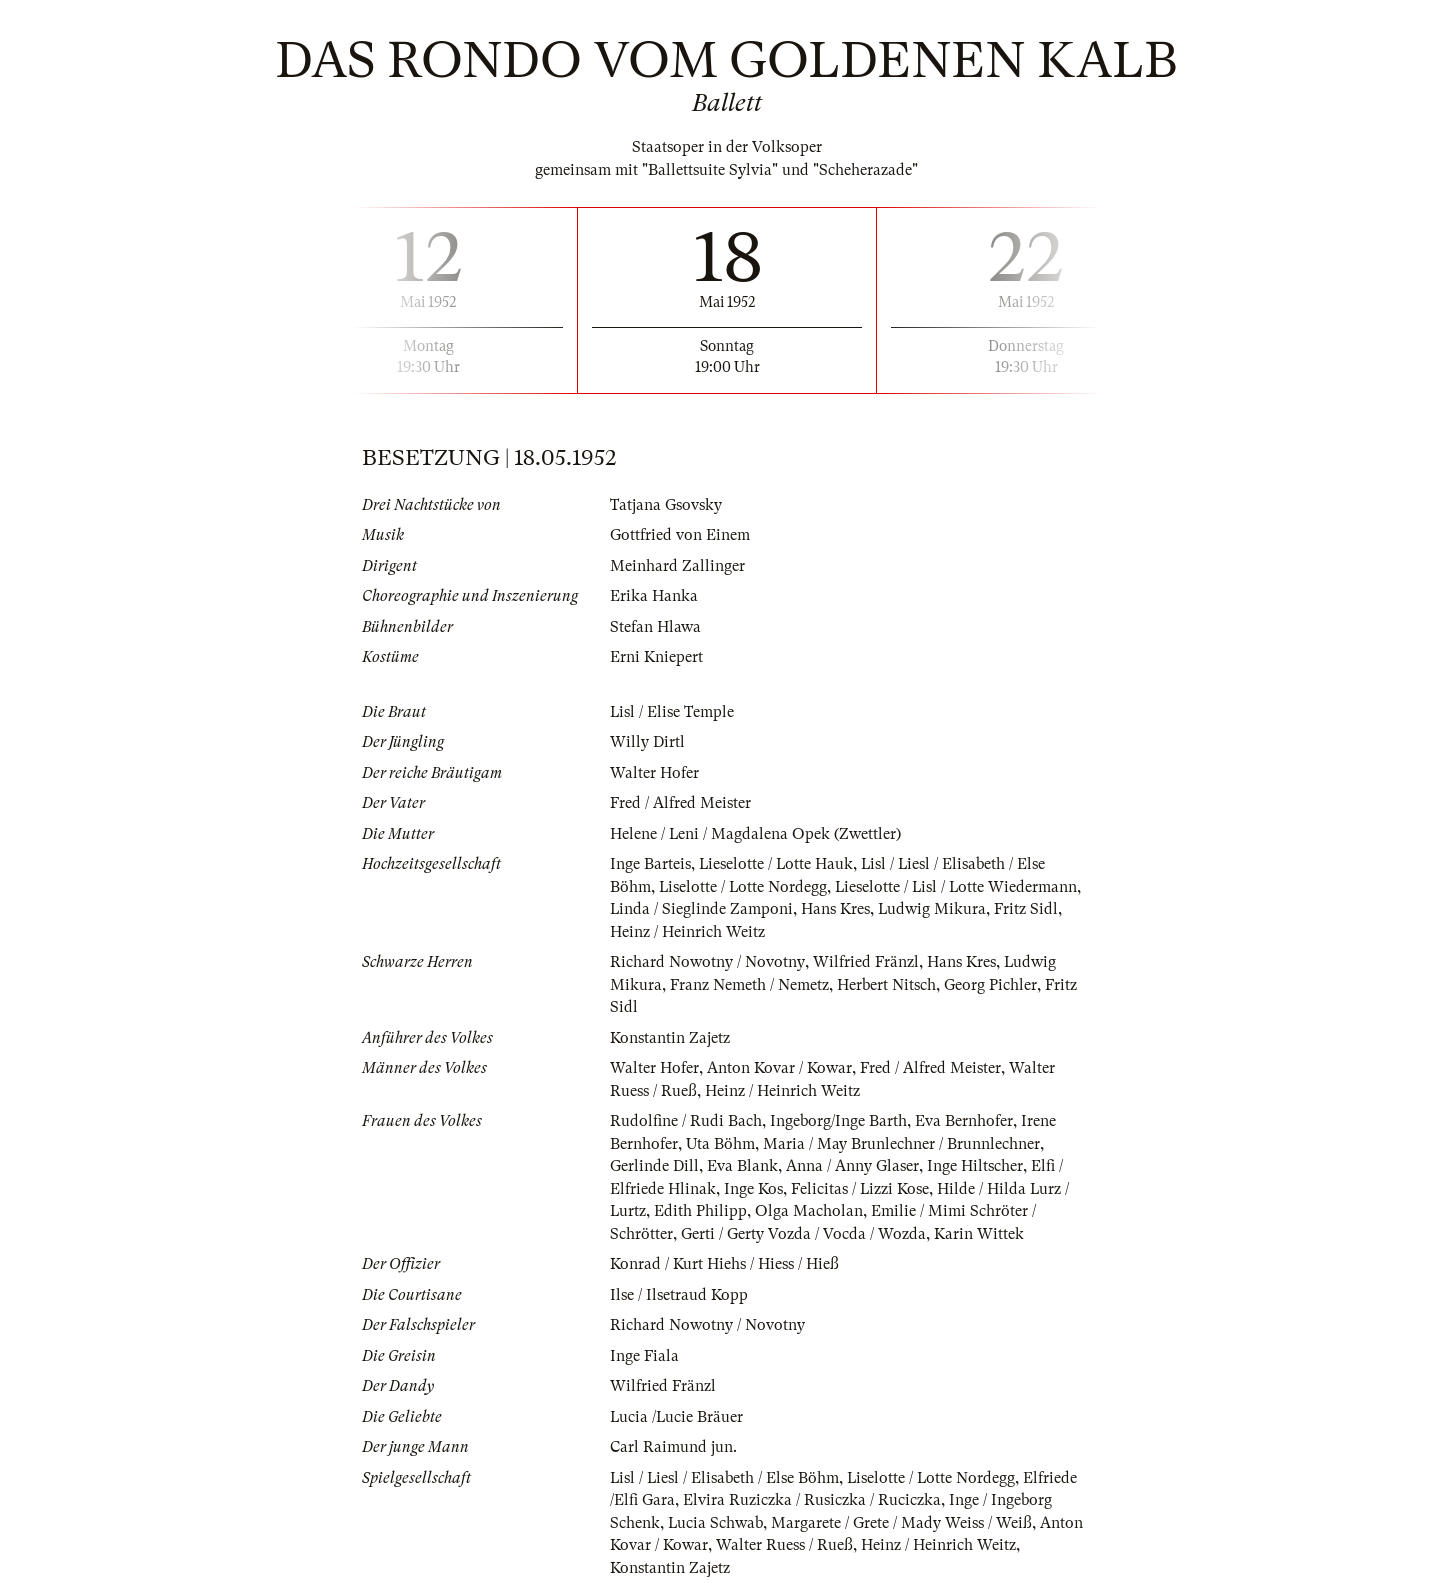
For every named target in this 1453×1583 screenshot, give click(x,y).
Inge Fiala (644, 1356)
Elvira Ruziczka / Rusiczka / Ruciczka (812, 1500)
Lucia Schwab (716, 1523)
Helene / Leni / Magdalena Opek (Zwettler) (756, 834)
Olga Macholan (810, 1211)
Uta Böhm (720, 1144)
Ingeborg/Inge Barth (838, 1121)
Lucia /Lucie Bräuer (677, 1417)
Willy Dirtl (647, 742)
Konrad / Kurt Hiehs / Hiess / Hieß (724, 1264)
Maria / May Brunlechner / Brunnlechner (901, 1144)
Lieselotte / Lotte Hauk (777, 864)
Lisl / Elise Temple (672, 712)
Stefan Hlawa (655, 627)
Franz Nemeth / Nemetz (749, 985)
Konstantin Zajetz (670, 1038)
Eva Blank (742, 1166)
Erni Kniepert (656, 657)
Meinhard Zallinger (677, 566)
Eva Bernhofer (964, 1121)
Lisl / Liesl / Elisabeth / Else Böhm (725, 1478)
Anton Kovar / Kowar (779, 1068)
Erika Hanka (654, 596)
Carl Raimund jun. (673, 1447)
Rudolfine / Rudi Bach (686, 1121)
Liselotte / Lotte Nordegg (744, 887)
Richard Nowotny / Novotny (707, 962)
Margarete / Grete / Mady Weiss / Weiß (902, 1523)
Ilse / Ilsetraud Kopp (679, 1295)
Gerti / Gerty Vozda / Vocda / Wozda (803, 1234)
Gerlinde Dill (654, 1166)
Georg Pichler (990, 985)
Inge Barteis (650, 864)
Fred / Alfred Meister (680, 803)
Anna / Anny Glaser (852, 1166)
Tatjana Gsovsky (666, 505)
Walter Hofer (654, 773)
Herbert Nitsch (886, 985)
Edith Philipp (701, 1211)
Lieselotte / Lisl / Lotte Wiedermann (959, 887)
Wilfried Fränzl (865, 962)
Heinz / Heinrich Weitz (687, 932)
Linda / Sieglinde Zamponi (702, 909)
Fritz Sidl (1028, 909)
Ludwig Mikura (933, 909)
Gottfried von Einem (680, 535)
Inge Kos (753, 1189)
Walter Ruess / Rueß (784, 1545)
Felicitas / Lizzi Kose (860, 1189)
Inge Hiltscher (975, 1166)
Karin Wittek (979, 1234)
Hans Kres (836, 909)
